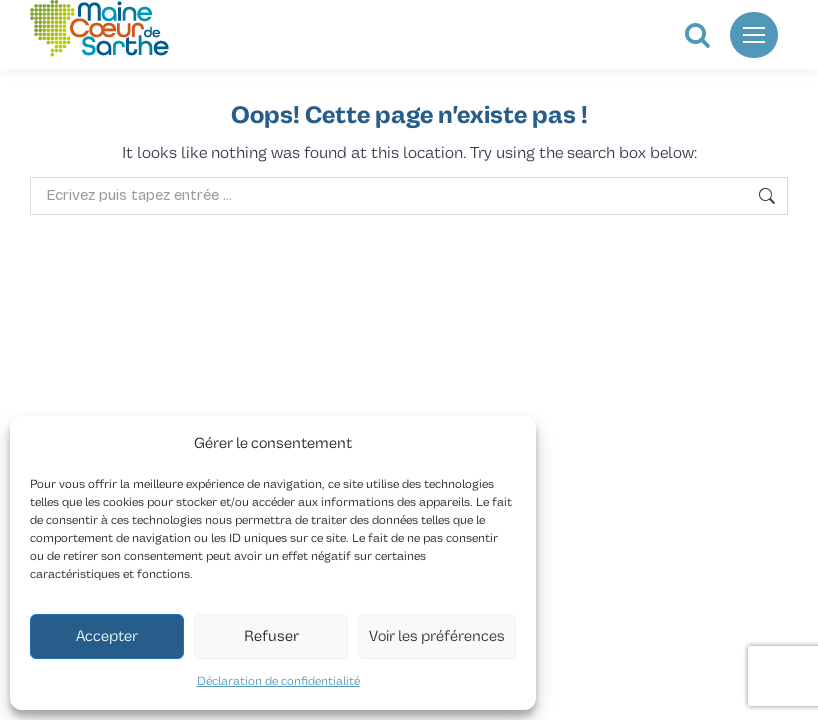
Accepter (107, 636)
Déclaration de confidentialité (278, 681)
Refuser (271, 636)
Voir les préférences (437, 636)
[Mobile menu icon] (754, 35)
